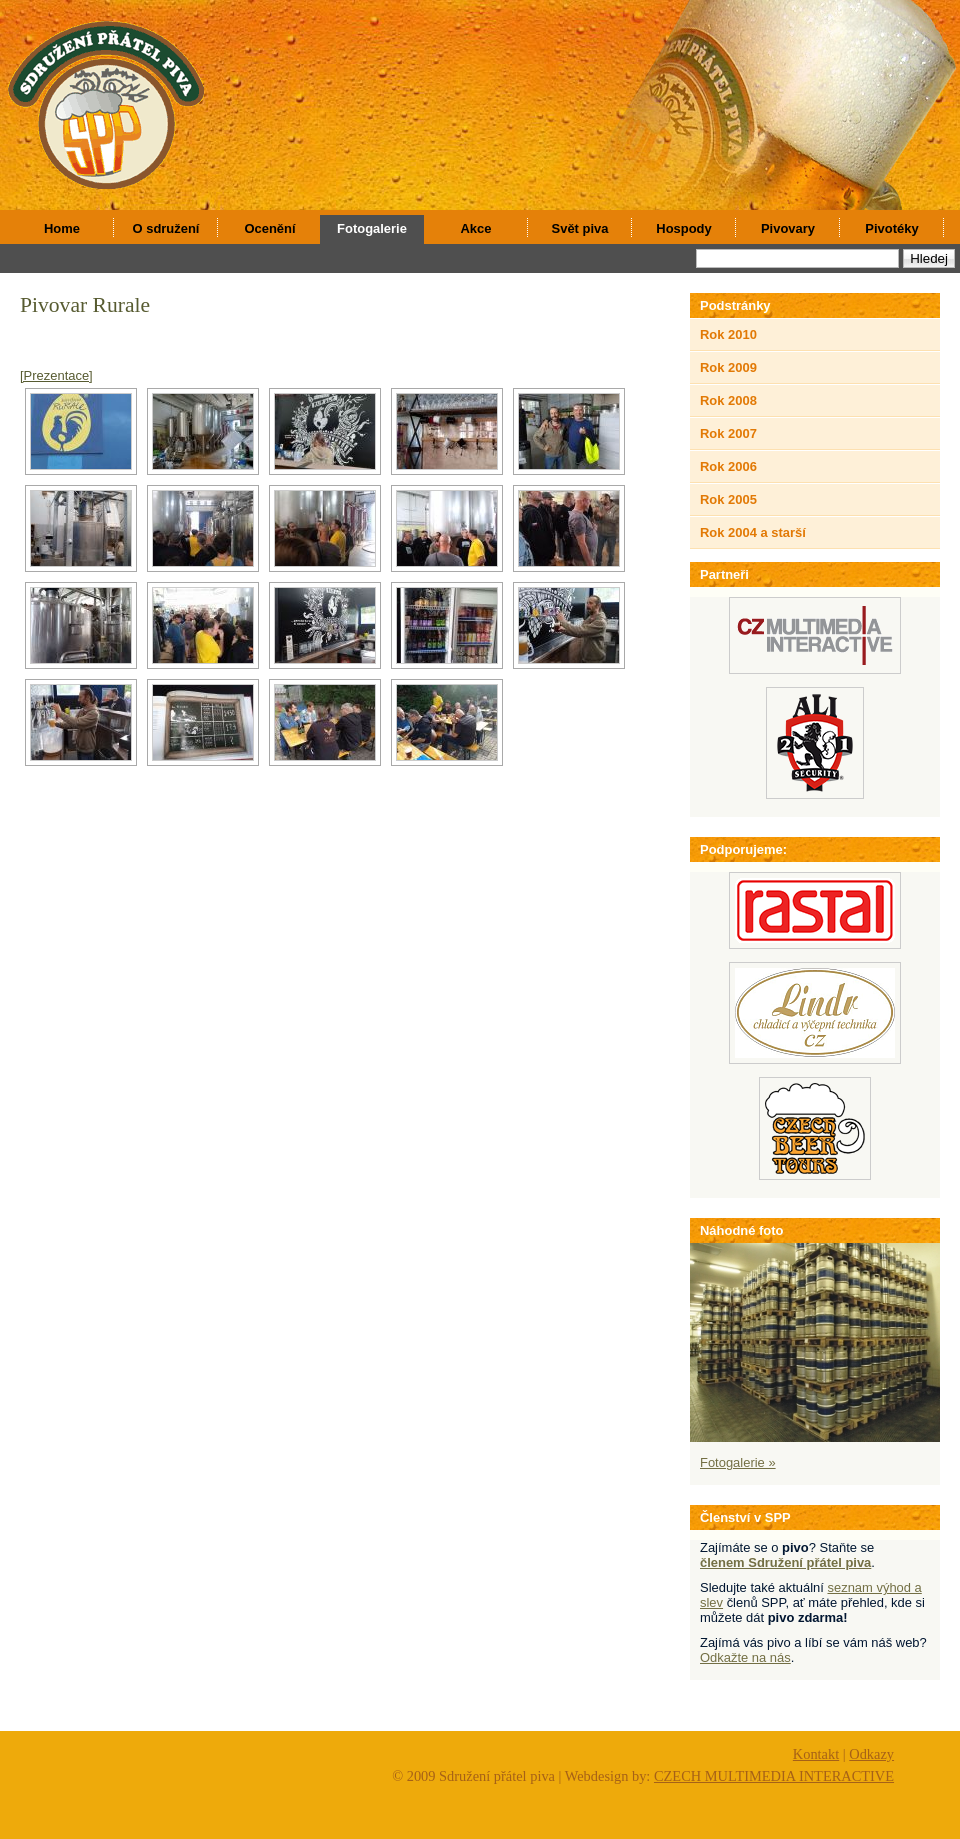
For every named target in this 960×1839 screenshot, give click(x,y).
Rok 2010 (728, 334)
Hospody (683, 228)
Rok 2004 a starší (753, 532)
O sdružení (166, 228)
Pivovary (788, 228)
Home (62, 228)
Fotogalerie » (738, 1462)
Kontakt (816, 1754)
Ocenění (269, 228)
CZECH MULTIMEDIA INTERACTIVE (774, 1776)
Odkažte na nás (745, 1657)
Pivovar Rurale (85, 305)
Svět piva (580, 228)
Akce (476, 228)
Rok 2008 (728, 400)
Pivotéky (891, 228)
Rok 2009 (728, 367)
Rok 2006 (728, 466)
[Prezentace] (56, 375)
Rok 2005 (728, 499)
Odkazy (871, 1754)
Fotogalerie (372, 228)
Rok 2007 (728, 433)
